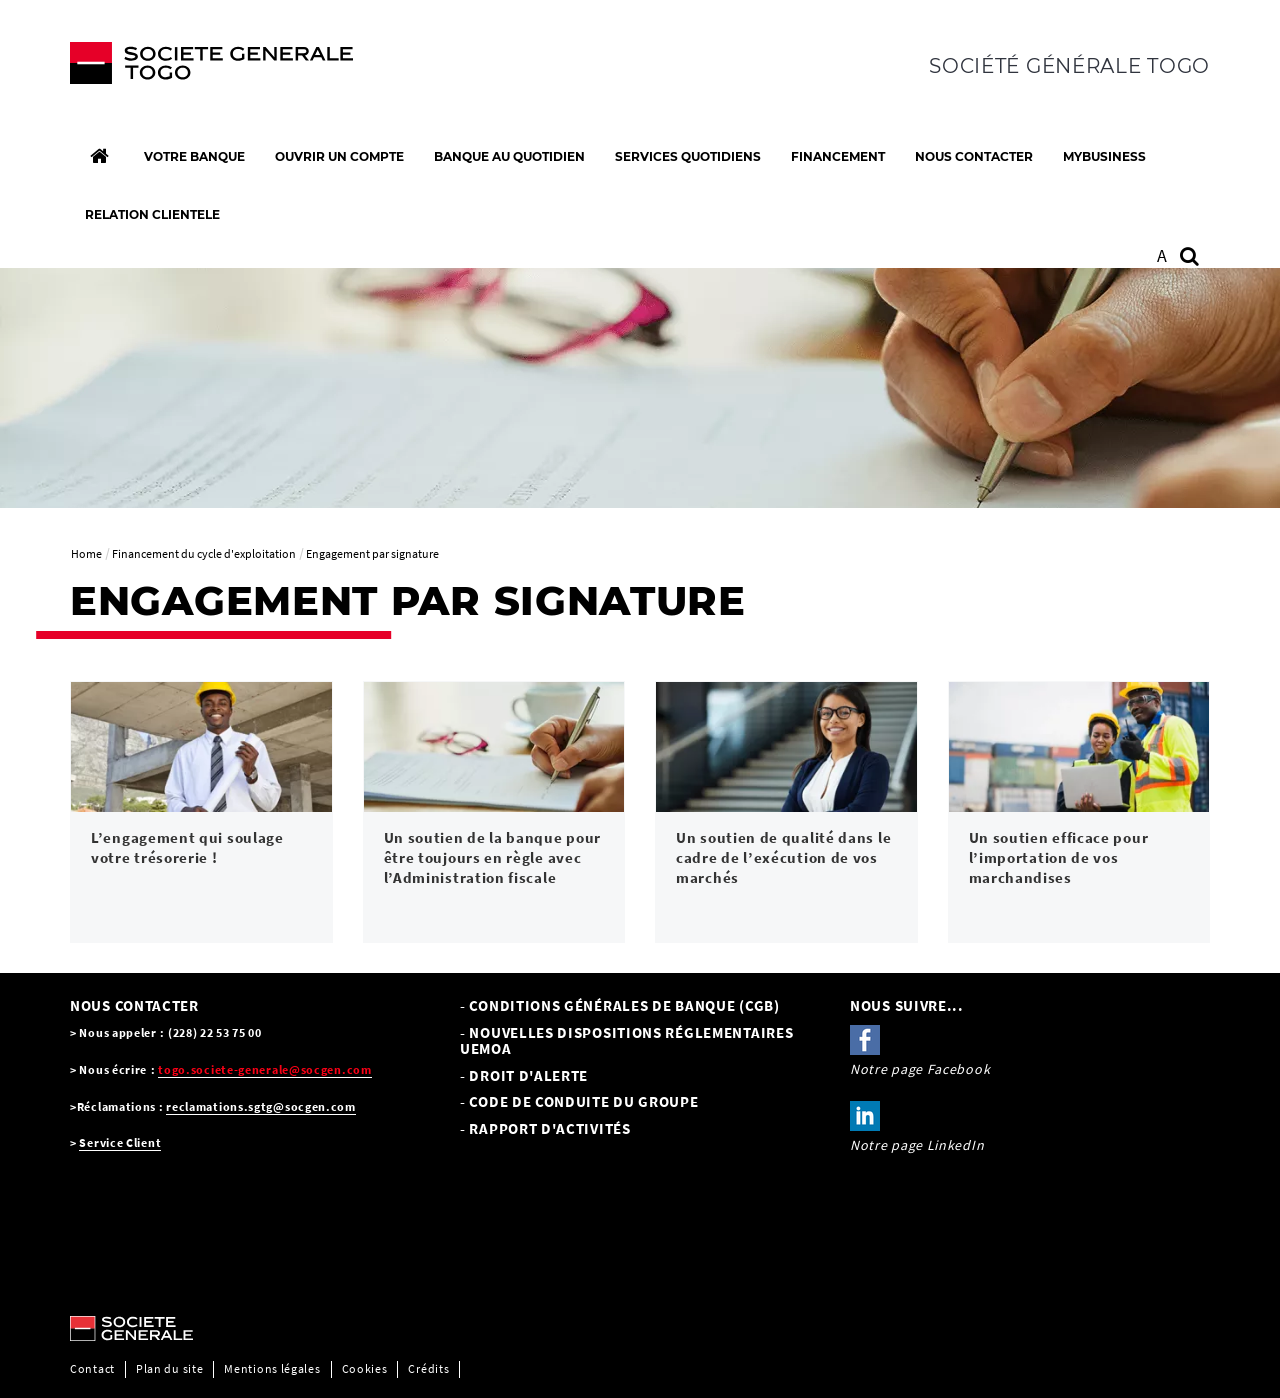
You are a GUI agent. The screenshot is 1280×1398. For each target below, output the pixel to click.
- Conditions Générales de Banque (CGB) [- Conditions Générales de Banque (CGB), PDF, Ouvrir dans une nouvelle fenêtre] (620, 1005)
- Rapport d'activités (545, 1128)
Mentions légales (272, 1368)
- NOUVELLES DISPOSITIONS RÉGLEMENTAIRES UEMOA (626, 1041)
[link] (201, 812)
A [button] (1162, 255)
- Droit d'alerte (524, 1075)
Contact (92, 1368)
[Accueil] (99, 156)
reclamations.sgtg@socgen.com (261, 1106)
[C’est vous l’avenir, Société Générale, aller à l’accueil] (201, 68)
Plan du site (169, 1368)
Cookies (365, 1368)
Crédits (428, 1368)
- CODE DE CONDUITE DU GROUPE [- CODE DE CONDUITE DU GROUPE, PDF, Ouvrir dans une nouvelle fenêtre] (579, 1101)
